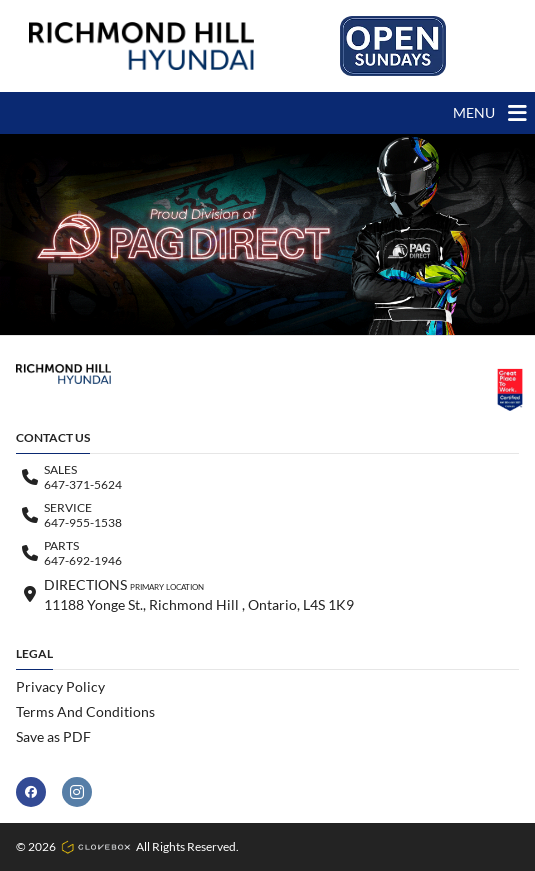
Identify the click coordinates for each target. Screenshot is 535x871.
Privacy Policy (60, 686)
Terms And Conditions (85, 711)
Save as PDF (53, 736)
